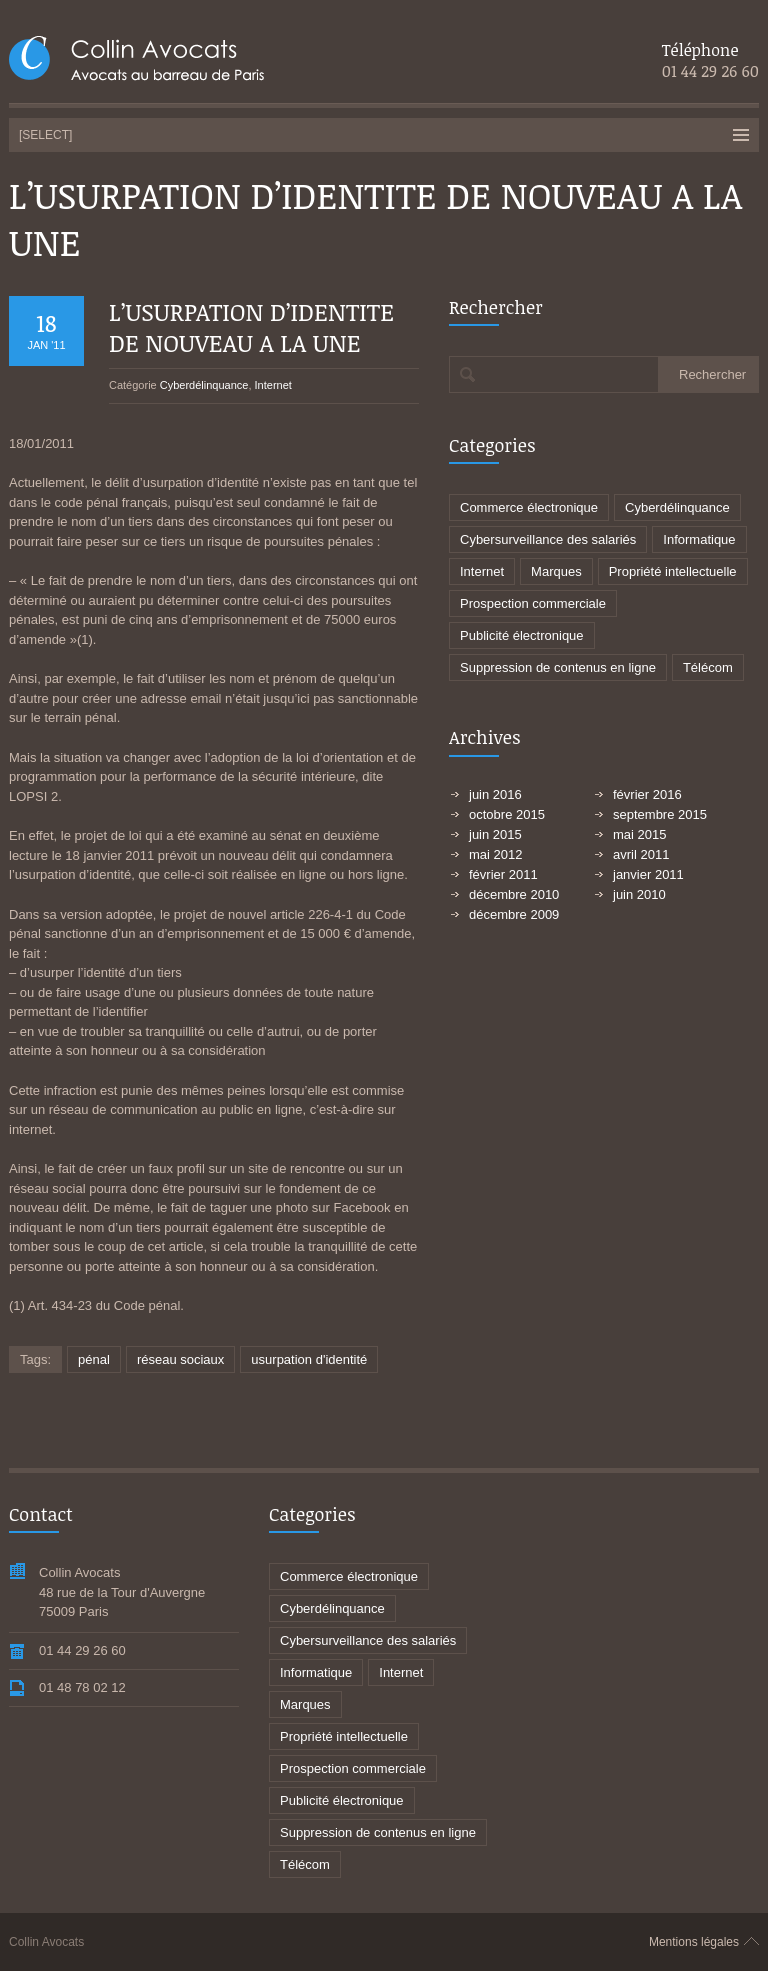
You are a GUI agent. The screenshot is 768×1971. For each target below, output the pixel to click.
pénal (94, 1359)
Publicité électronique (522, 635)
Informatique (699, 539)
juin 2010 (639, 894)
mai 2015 (639, 834)
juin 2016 (495, 794)
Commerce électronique (529, 507)
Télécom (708, 667)
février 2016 (647, 794)
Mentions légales (694, 1942)
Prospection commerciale (533, 603)
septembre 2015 (660, 814)
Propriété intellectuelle (673, 571)
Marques (556, 571)
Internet (273, 385)
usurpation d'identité (309, 1359)
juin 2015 (495, 834)
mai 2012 (495, 854)
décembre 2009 (514, 914)
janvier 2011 (648, 874)
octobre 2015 (507, 814)
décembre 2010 (514, 894)
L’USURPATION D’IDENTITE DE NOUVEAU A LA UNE (251, 327)
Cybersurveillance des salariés (548, 539)
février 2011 (503, 874)
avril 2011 (641, 854)
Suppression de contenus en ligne (558, 667)
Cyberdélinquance (204, 385)
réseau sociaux (180, 1359)
